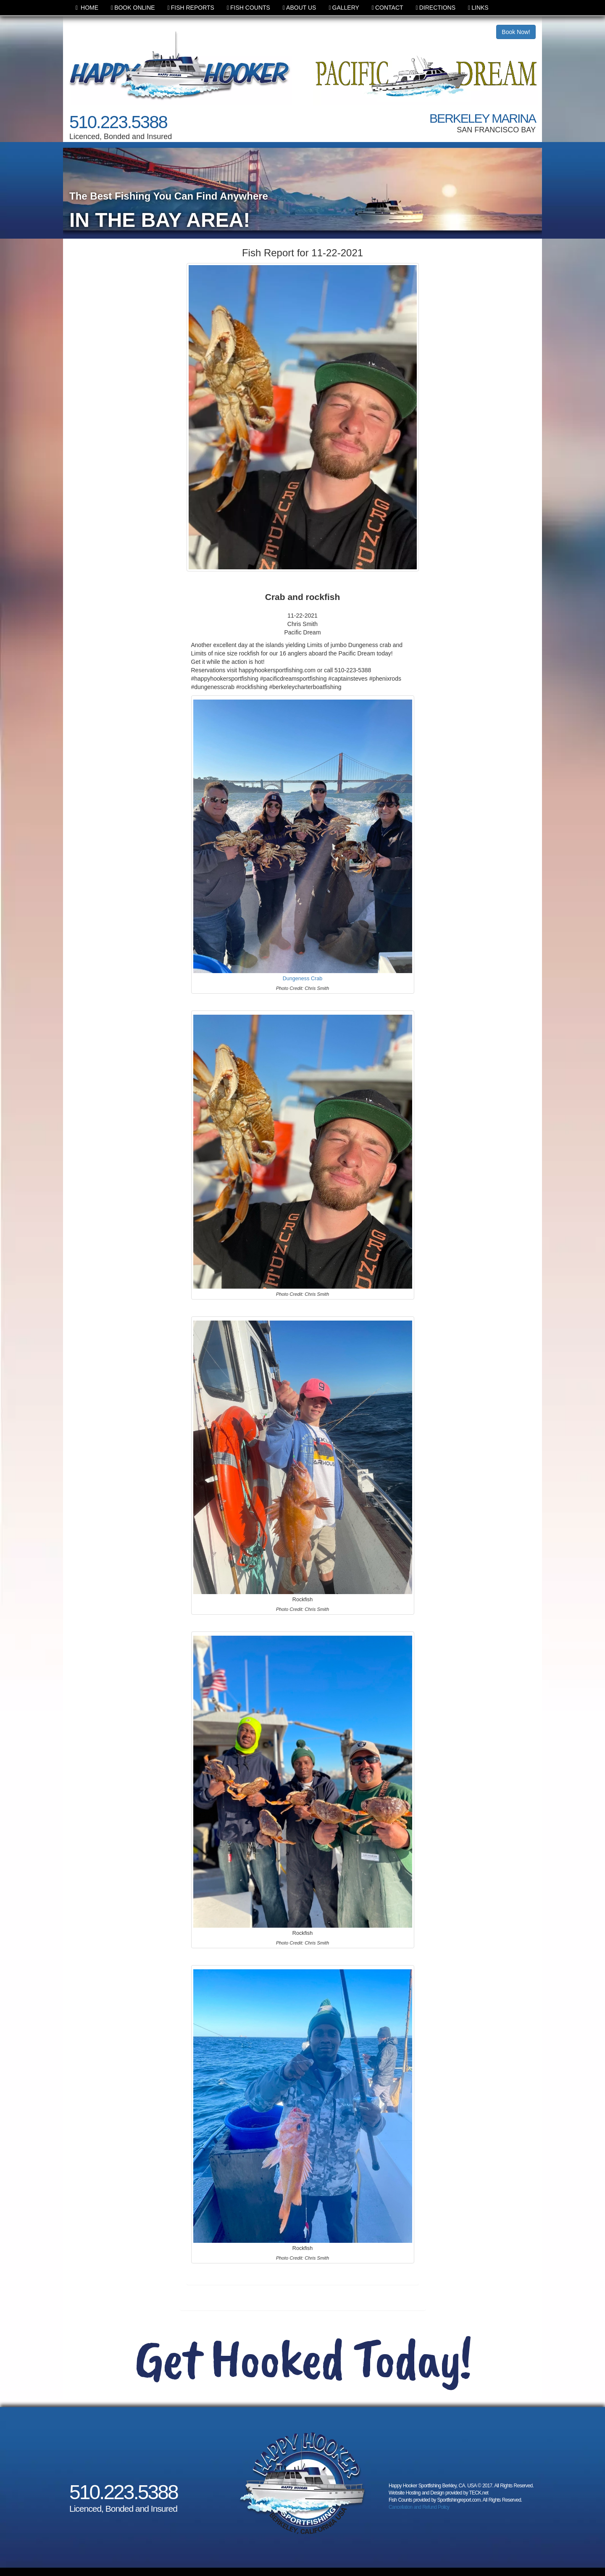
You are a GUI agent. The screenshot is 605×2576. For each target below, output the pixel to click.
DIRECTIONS (435, 7)
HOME (87, 7)
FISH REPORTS (191, 7)
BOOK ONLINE (133, 7)
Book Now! (516, 32)
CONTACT (387, 7)
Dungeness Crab (303, 978)
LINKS (478, 7)
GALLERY (344, 7)
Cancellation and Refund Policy (419, 2507)
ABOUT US (299, 7)
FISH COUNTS (248, 7)
